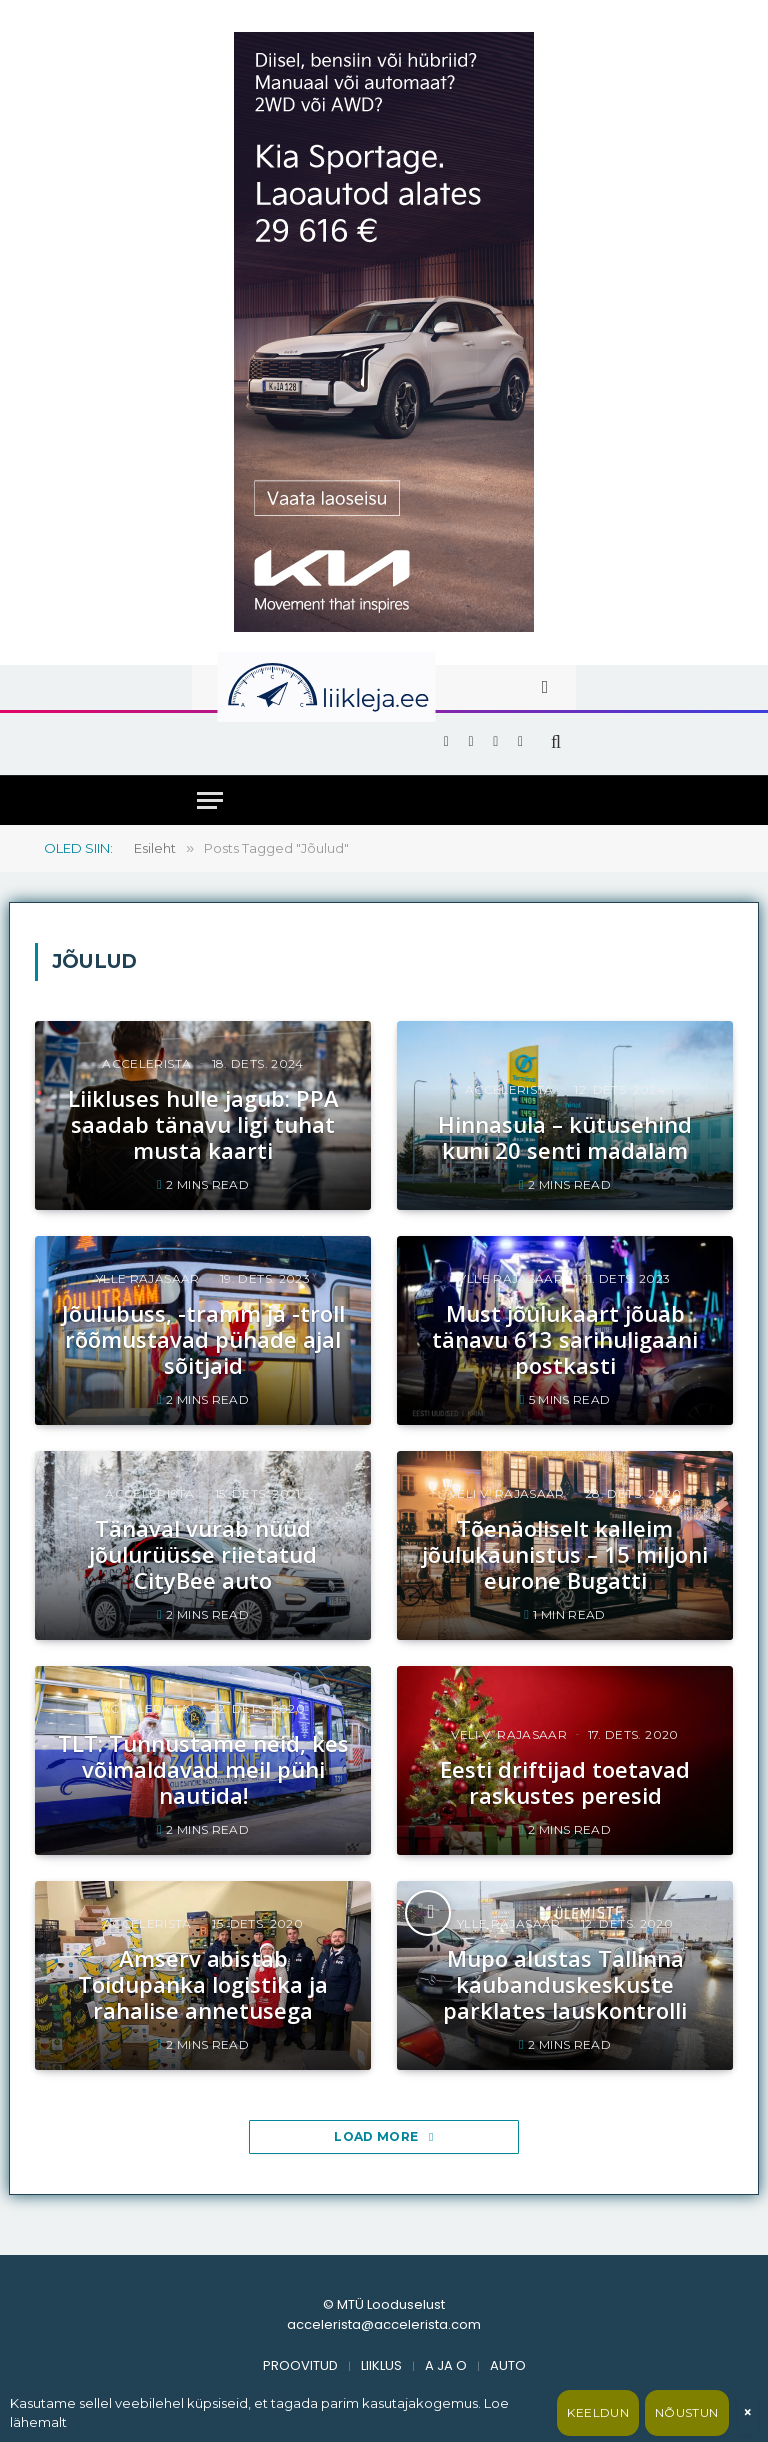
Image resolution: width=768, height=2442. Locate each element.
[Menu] (210, 800)
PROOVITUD (300, 2365)
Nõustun (687, 2412)
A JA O (446, 2365)
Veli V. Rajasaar (507, 1493)
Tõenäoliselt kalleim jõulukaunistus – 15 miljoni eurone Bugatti (565, 1554)
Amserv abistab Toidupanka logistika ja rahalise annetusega (203, 1984)
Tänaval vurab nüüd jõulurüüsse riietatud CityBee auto (203, 1554)
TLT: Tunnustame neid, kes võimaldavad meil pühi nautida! (203, 1769)
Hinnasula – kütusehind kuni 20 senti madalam (565, 1137)
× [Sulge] (747, 2412)
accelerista (146, 1063)
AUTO (508, 2365)
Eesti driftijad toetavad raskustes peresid (565, 1782)
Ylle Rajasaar (148, 1278)
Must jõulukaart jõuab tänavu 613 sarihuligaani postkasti (565, 1339)
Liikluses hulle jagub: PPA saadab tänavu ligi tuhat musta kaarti (203, 1124)
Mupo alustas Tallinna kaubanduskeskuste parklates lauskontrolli (565, 1984)
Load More (383, 2136)
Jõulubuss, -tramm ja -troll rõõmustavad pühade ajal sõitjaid (203, 1339)
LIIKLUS (381, 2365)
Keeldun (598, 2412)
